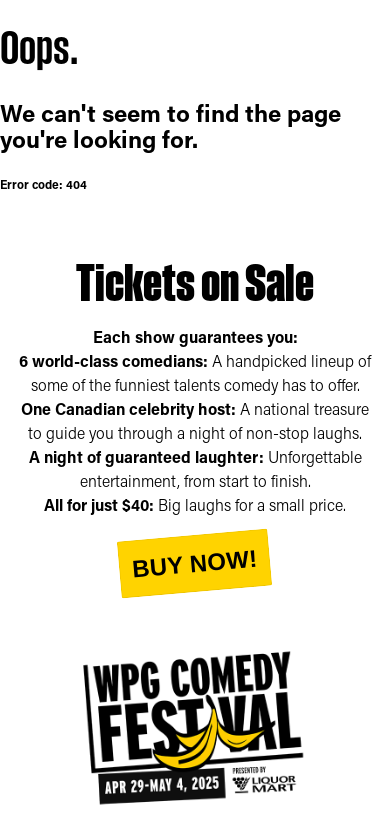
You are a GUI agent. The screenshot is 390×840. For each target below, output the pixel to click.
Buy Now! (194, 563)
